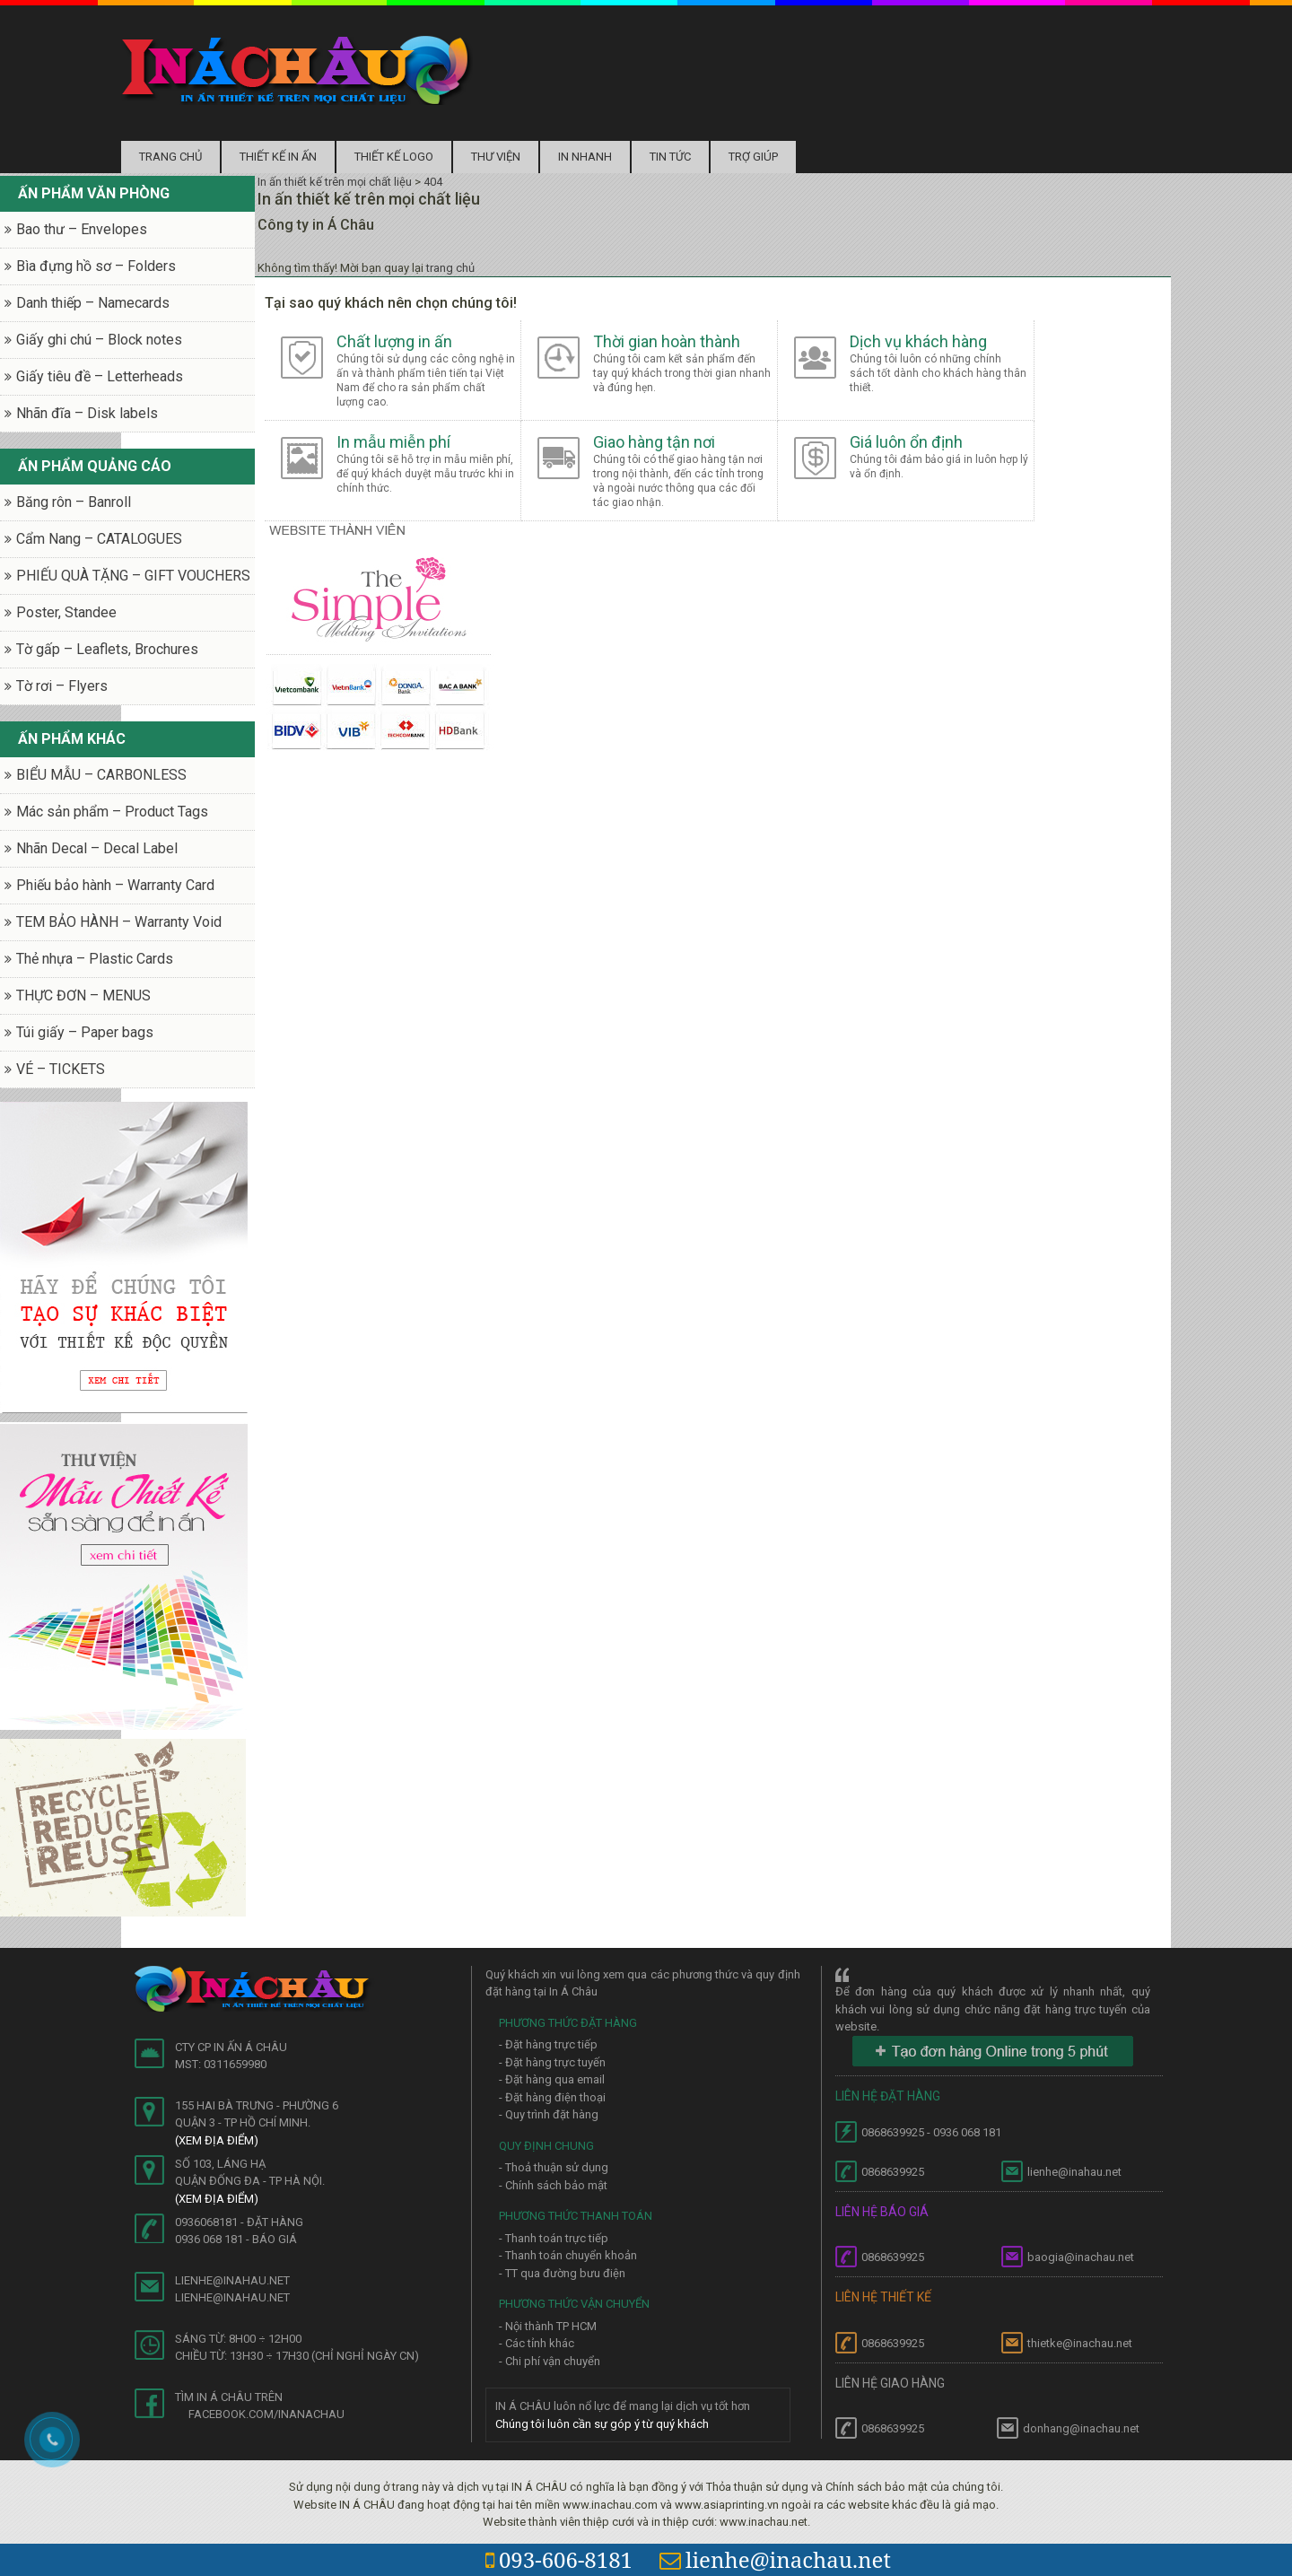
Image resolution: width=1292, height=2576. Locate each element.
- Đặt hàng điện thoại (552, 2097)
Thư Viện (495, 156)
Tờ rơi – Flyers (62, 685)
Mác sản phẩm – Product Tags (112, 811)
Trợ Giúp (753, 156)
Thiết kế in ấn (278, 156)
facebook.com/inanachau (266, 2414)
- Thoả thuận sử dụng (553, 2167)
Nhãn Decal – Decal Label (97, 848)
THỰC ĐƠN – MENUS (83, 995)
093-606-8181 (559, 2559)
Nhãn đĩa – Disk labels (87, 413)
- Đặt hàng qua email (552, 2079)
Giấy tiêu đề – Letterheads (99, 376)
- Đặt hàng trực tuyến (552, 2062)
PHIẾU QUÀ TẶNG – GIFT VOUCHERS (133, 575)
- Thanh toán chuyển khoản (568, 2255)
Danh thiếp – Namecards (93, 302)
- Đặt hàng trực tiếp (548, 2044)
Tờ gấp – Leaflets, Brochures (107, 649)
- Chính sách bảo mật (553, 2185)
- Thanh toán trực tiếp (553, 2238)
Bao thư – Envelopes (81, 229)
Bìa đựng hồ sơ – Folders (96, 266)
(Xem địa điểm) (216, 2140)
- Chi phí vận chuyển (549, 2361)
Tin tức (670, 156)
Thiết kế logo (393, 156)
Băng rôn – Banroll (73, 502)
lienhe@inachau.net (775, 2559)
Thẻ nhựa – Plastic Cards (94, 958)
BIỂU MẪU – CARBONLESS (101, 774)
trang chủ (450, 268)
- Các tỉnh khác (536, 2343)
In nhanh (585, 156)
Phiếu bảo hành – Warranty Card (115, 885)
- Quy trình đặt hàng (548, 2114)
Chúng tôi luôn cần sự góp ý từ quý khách (602, 2424)
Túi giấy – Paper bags (84, 1032)
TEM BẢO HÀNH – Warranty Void (119, 921)
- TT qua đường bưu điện (562, 2273)
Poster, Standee (66, 612)
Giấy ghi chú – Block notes (99, 339)
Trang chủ (170, 156)
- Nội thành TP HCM (548, 2326)
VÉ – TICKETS (60, 1069)
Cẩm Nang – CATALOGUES (99, 538)
